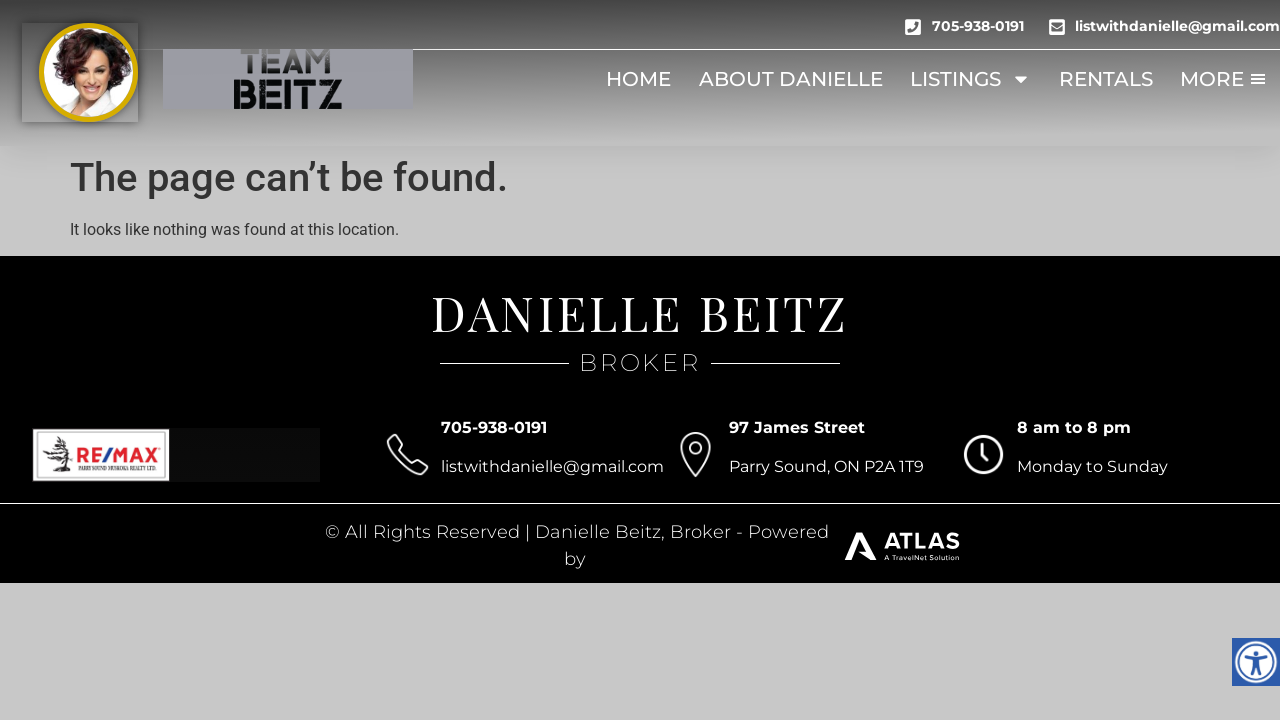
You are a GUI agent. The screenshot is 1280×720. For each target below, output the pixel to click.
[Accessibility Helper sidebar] (1256, 662)
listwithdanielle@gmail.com (552, 466)
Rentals (1106, 79)
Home (638, 79)
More (1224, 79)
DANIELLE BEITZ (640, 312)
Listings (970, 79)
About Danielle (791, 79)
